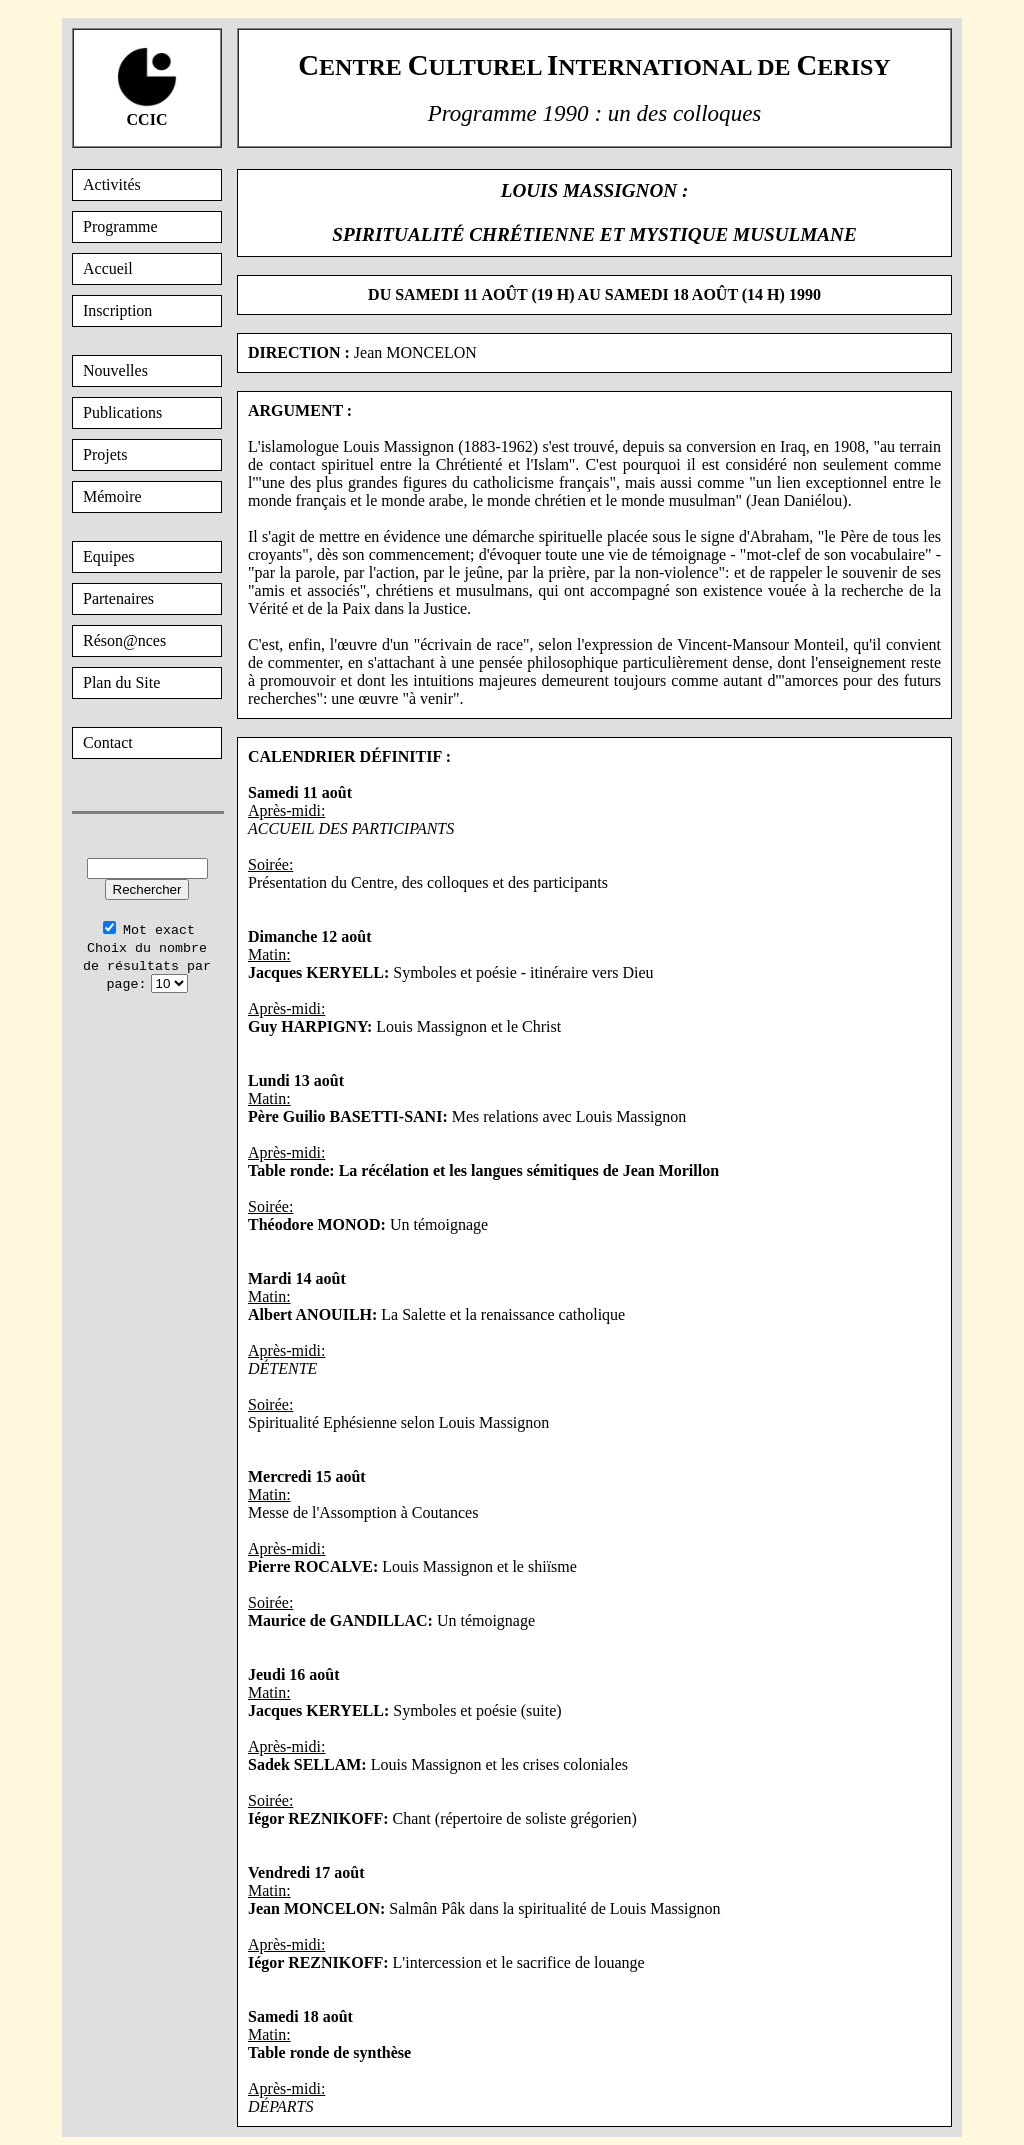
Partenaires (118, 598)
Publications (122, 412)
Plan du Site (121, 682)
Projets (105, 454)
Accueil (108, 268)
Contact (108, 742)
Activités (112, 184)
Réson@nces (124, 640)
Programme (120, 226)
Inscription (117, 310)
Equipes (109, 556)
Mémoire (112, 496)
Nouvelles (115, 370)
